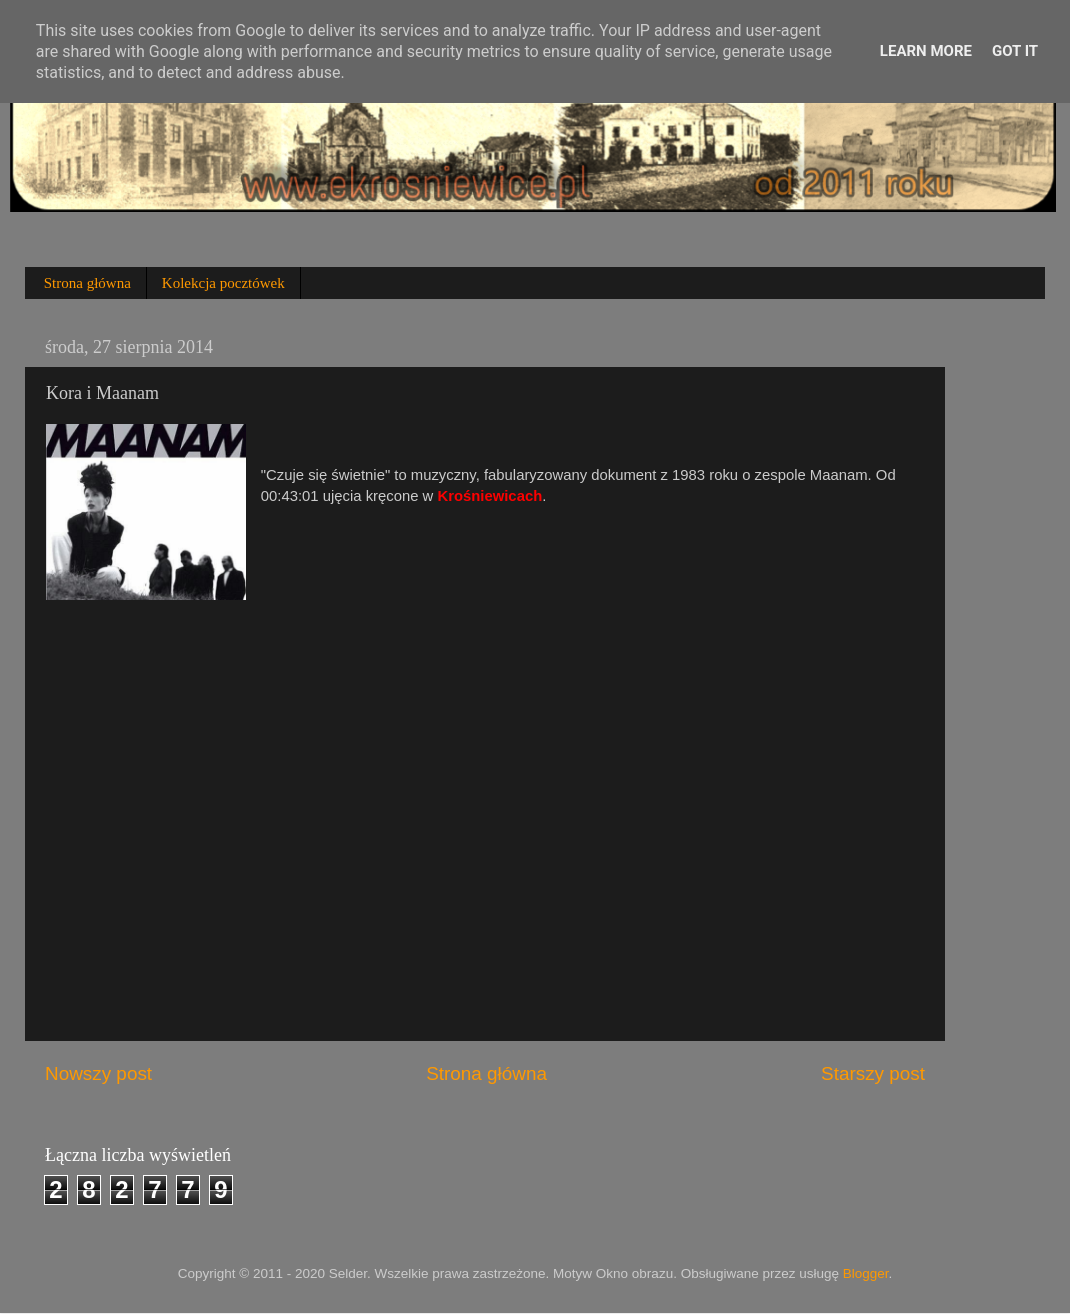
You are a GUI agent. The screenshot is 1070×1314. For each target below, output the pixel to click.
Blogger (866, 1273)
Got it (1015, 51)
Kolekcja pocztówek (223, 283)
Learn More (926, 51)
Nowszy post (98, 1073)
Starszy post (873, 1073)
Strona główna (87, 283)
